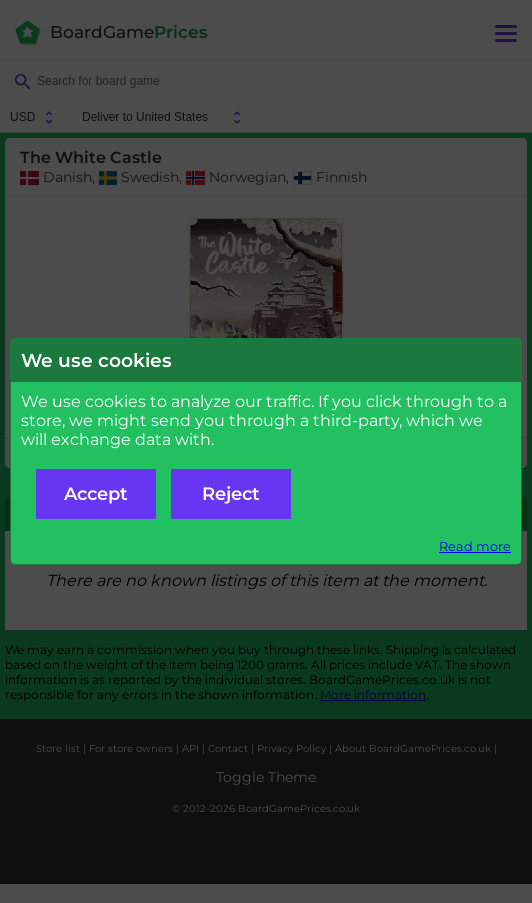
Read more (475, 546)
